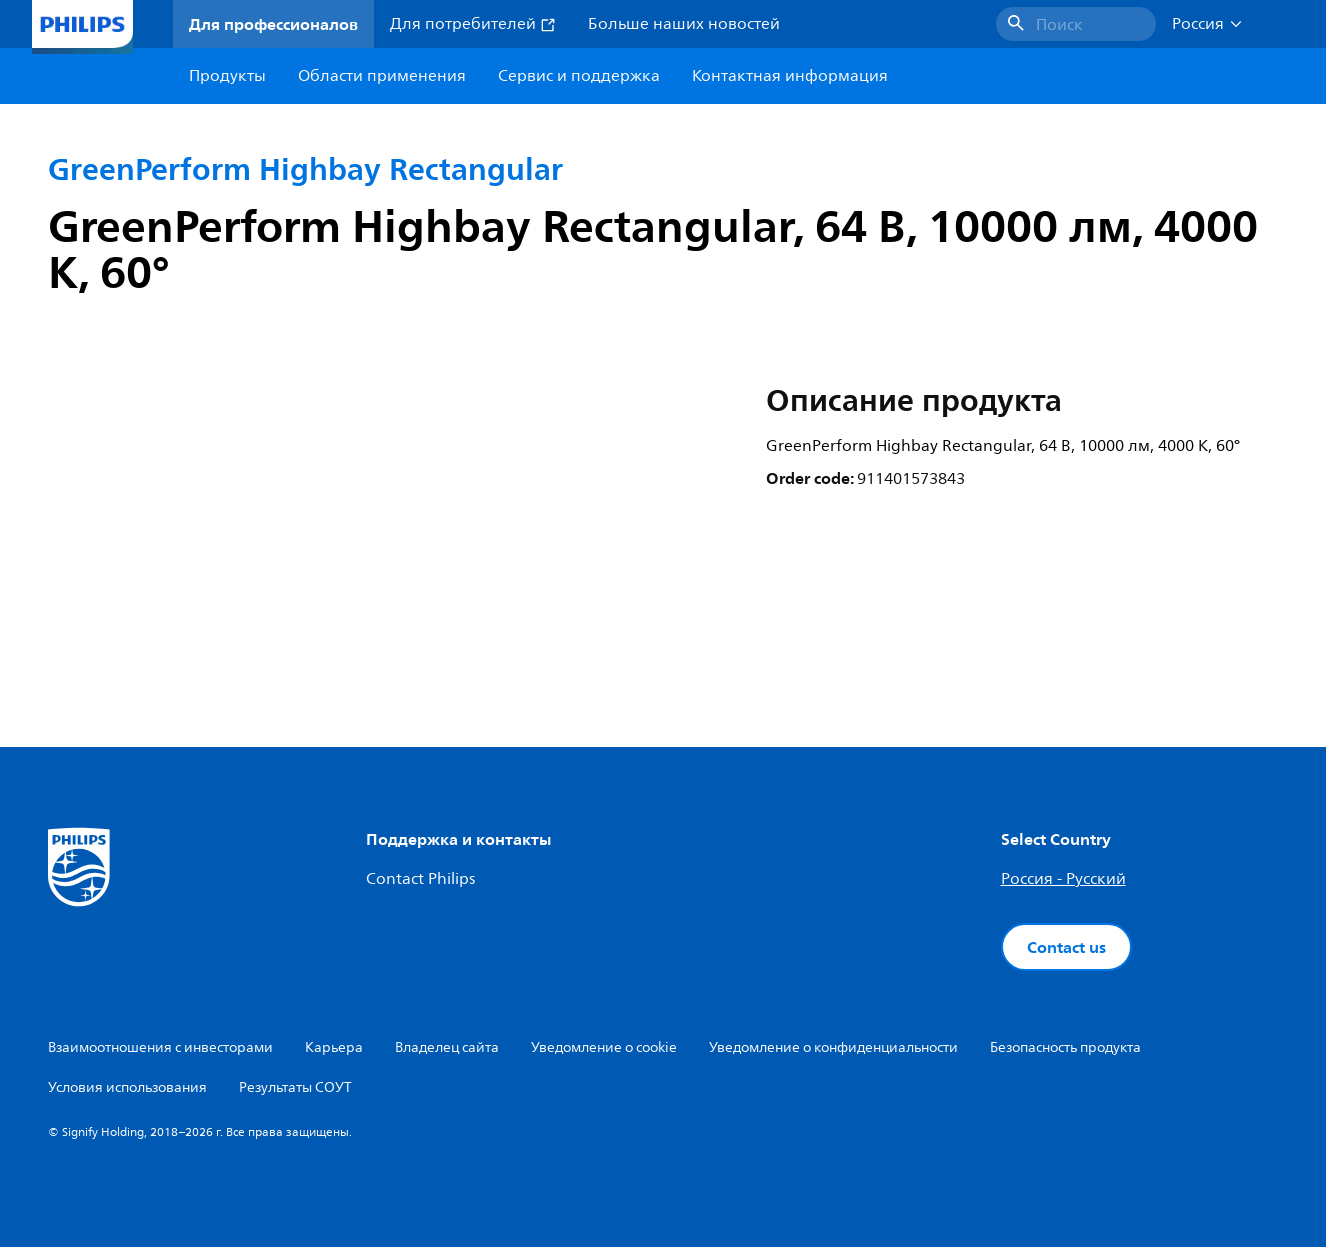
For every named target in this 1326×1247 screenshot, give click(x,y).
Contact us (1066, 947)
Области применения (382, 76)
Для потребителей (473, 24)
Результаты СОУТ (295, 1087)
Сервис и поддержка (579, 76)
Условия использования (127, 1087)
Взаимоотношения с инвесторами (160, 1047)
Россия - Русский (1063, 879)
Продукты (227, 76)
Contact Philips (420, 879)
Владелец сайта (447, 1047)
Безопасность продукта (1065, 1047)
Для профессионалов (273, 24)
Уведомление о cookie (604, 1047)
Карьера (334, 1047)
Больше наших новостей (684, 24)
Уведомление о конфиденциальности (833, 1047)
